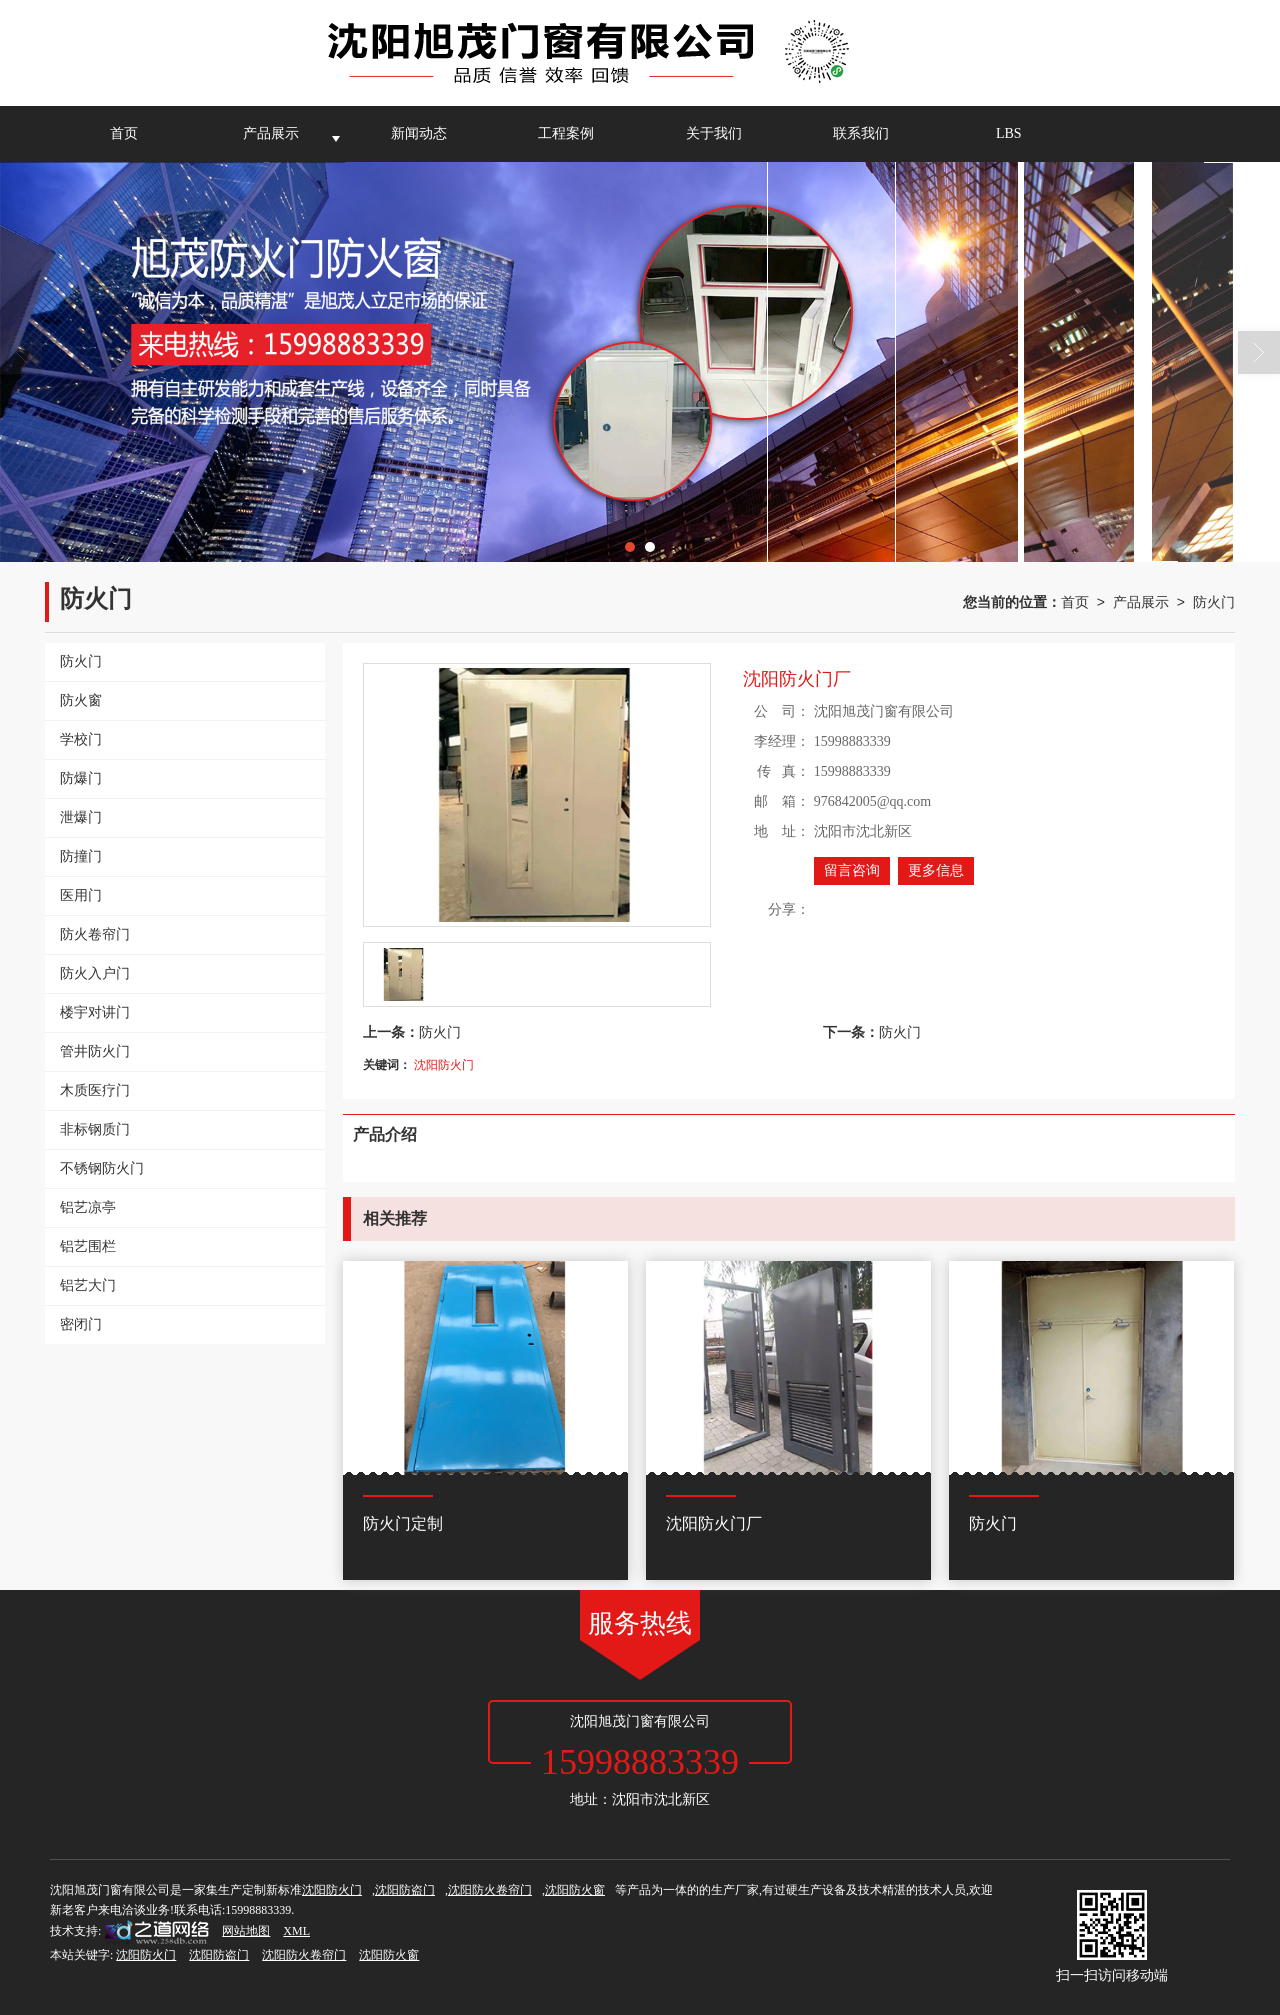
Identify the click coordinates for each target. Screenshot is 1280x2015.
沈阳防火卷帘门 (490, 1890)
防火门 (1214, 602)
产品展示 (271, 133)
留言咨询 (852, 870)
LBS (1009, 133)
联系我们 (861, 133)
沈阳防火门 (444, 1065)
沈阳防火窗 (575, 1890)
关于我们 (714, 133)
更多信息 (936, 870)
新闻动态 (419, 133)
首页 (124, 133)
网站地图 (246, 1931)
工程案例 (566, 133)
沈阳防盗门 (405, 1890)
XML (296, 1931)
